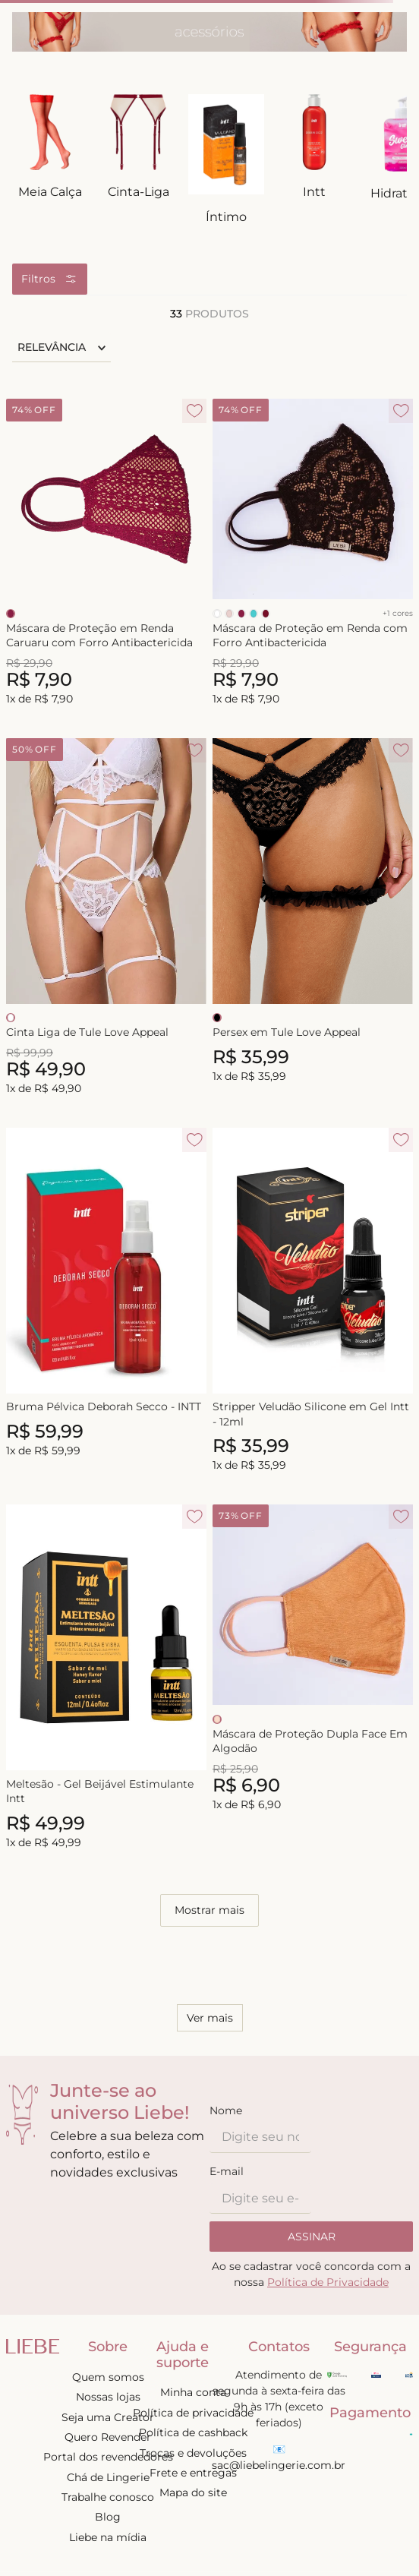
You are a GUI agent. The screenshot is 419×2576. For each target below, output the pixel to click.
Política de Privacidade (328, 2282)
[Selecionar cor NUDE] (229, 613)
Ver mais (210, 2018)
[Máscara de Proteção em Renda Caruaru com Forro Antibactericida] (106, 553)
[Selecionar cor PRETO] (217, 1017)
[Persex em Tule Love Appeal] (313, 917)
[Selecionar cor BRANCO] (217, 613)
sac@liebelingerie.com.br (278, 2465)
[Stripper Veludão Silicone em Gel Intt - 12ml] (313, 1301)
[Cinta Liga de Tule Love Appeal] (106, 917)
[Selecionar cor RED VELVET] (265, 613)
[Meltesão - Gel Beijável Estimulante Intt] (106, 1678)
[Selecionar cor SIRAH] (10, 613)
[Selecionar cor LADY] (217, 1719)
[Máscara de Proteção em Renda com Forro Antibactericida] (313, 553)
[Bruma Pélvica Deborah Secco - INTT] (106, 1301)
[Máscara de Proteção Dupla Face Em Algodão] (313, 1678)
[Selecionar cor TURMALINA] (253, 613)
